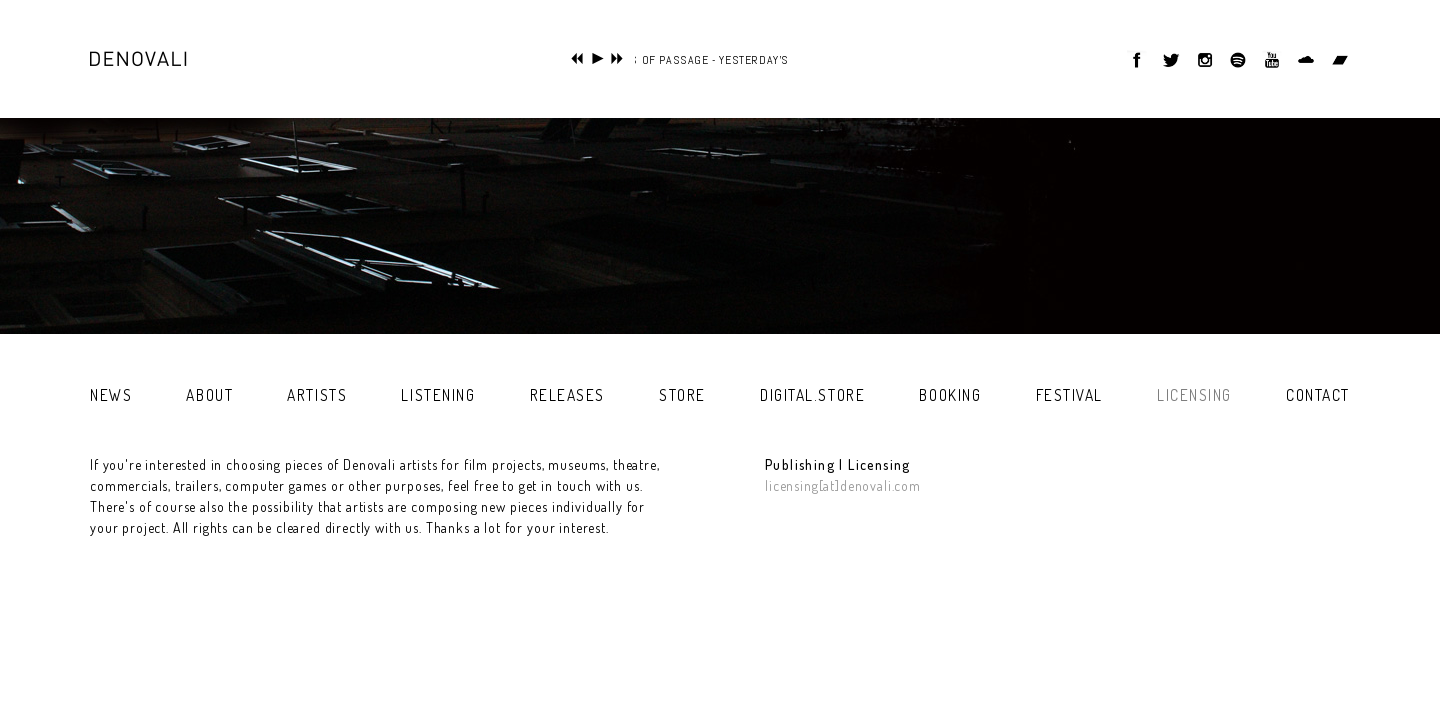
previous (577, 58)
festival (1069, 395)
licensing (1194, 395)
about (209, 395)
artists (317, 395)
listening (438, 395)
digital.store (812, 395)
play (597, 58)
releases (567, 395)
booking (950, 395)
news (111, 395)
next (617, 58)
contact (1318, 395)
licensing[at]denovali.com (843, 485)
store (682, 395)
